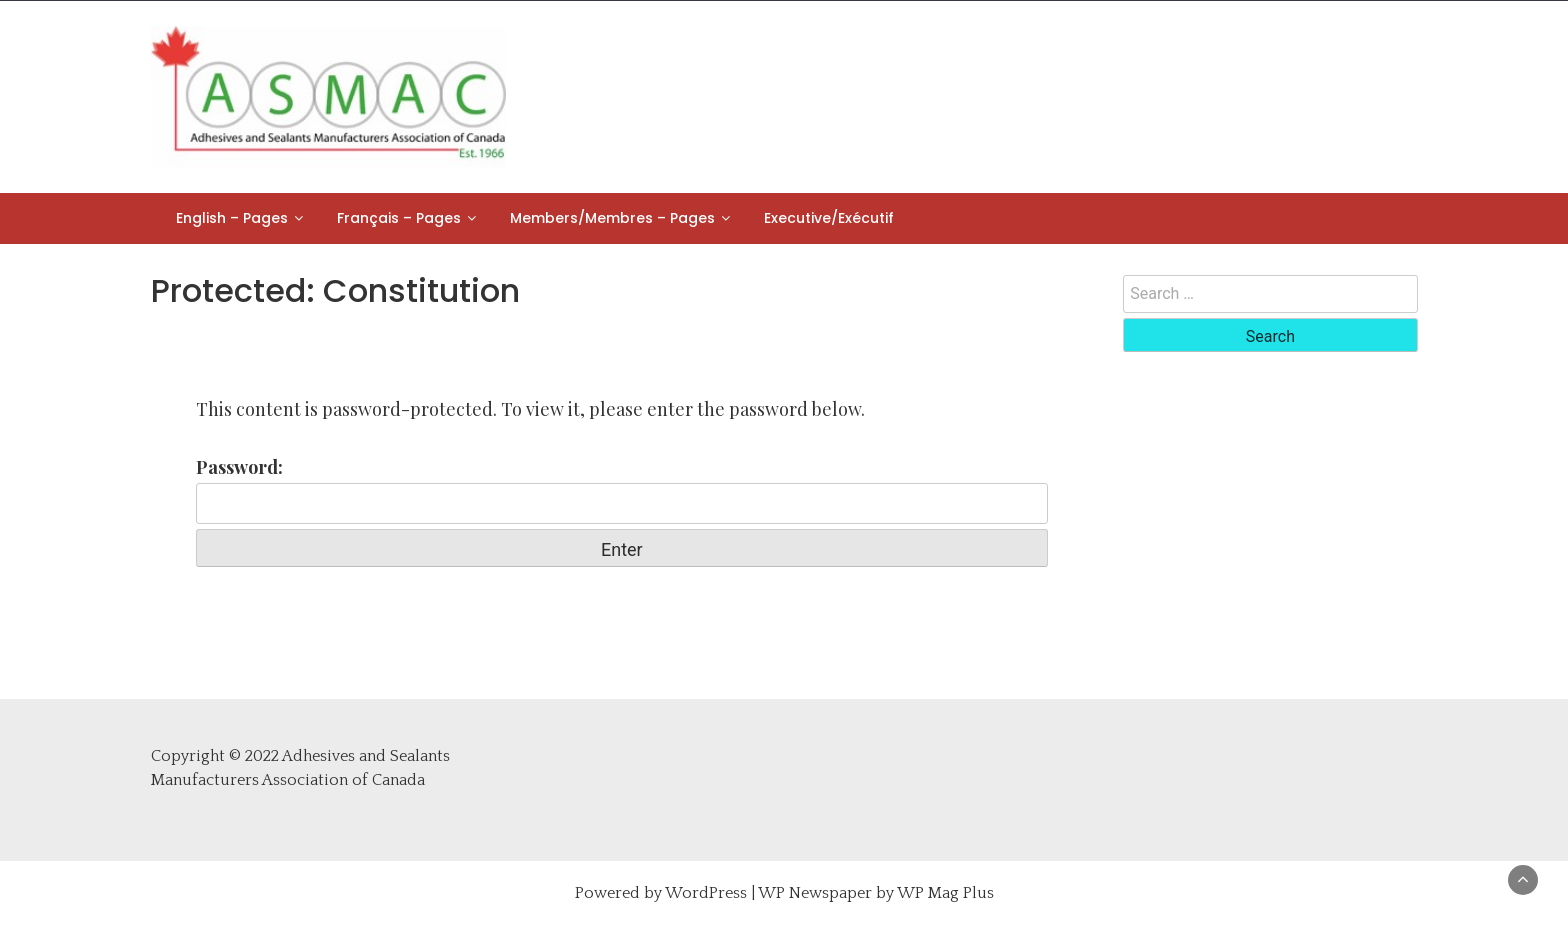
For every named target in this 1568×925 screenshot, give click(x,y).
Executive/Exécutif (829, 218)
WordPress (706, 893)
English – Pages (232, 218)
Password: (622, 489)
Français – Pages (399, 218)
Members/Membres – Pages (612, 218)
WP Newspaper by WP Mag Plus (876, 893)
